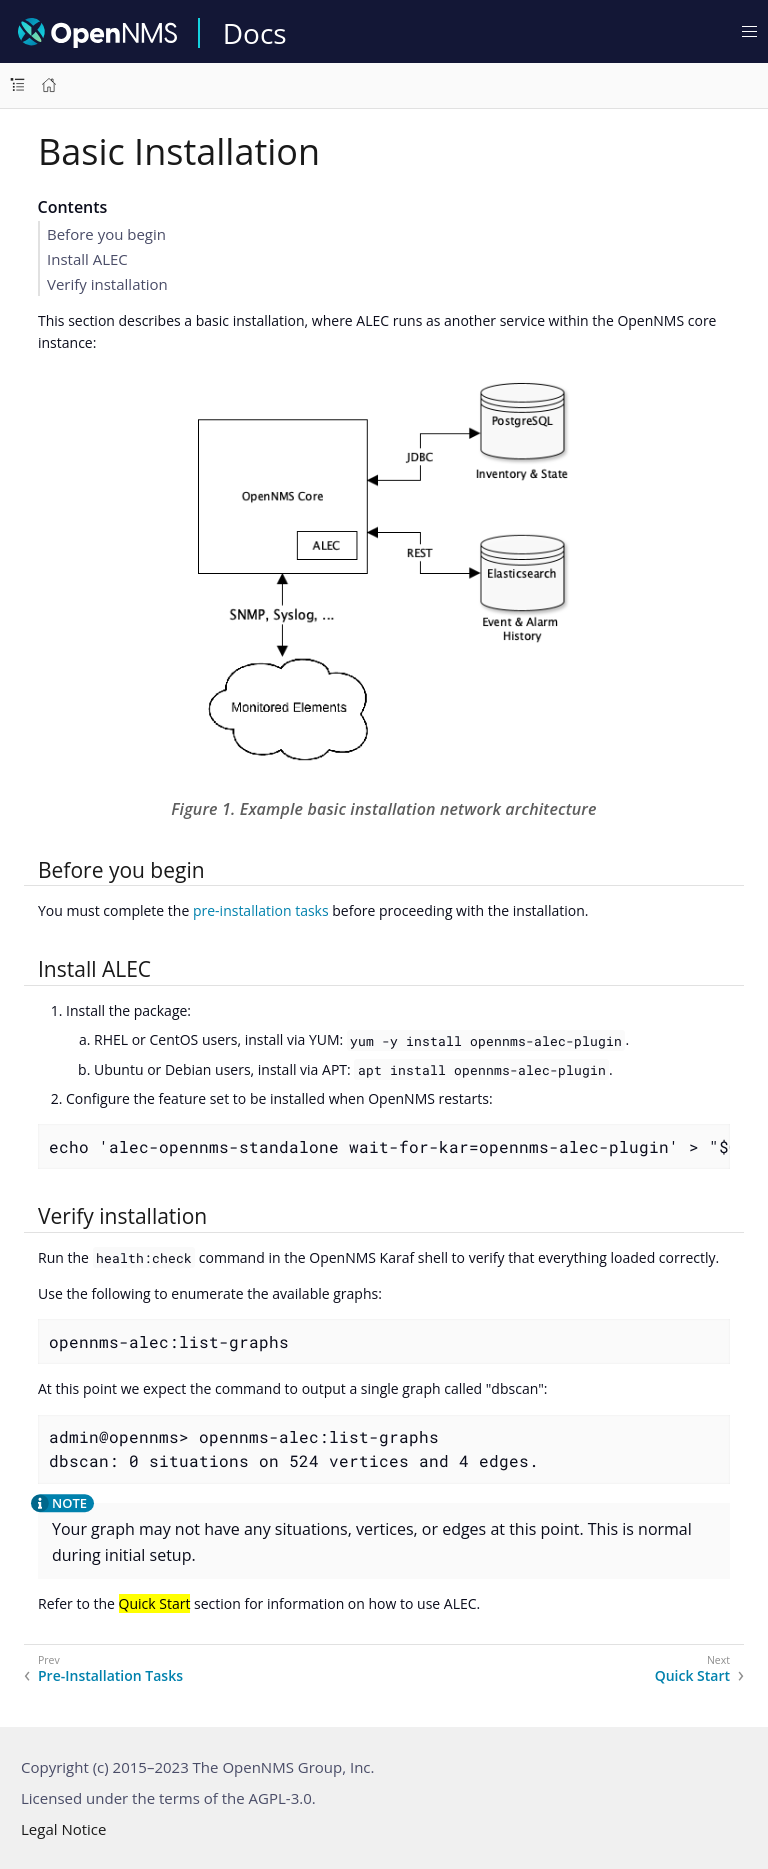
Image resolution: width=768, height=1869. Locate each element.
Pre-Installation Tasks (110, 1676)
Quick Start (692, 1676)
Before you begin (106, 234)
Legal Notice (63, 1829)
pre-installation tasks (261, 910)
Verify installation (107, 284)
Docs (255, 33)
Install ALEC (87, 259)
